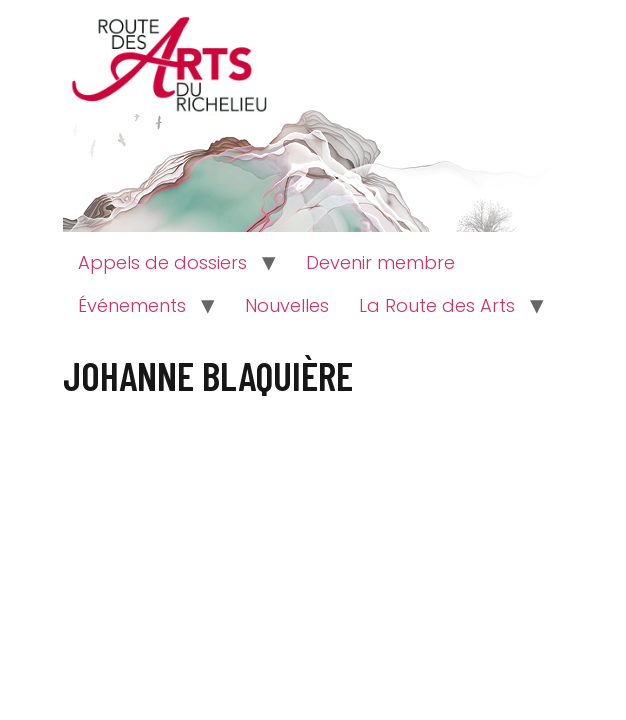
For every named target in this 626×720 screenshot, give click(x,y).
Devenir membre (380, 262)
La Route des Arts (437, 305)
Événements (132, 305)
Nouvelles (287, 305)
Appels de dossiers (162, 262)
